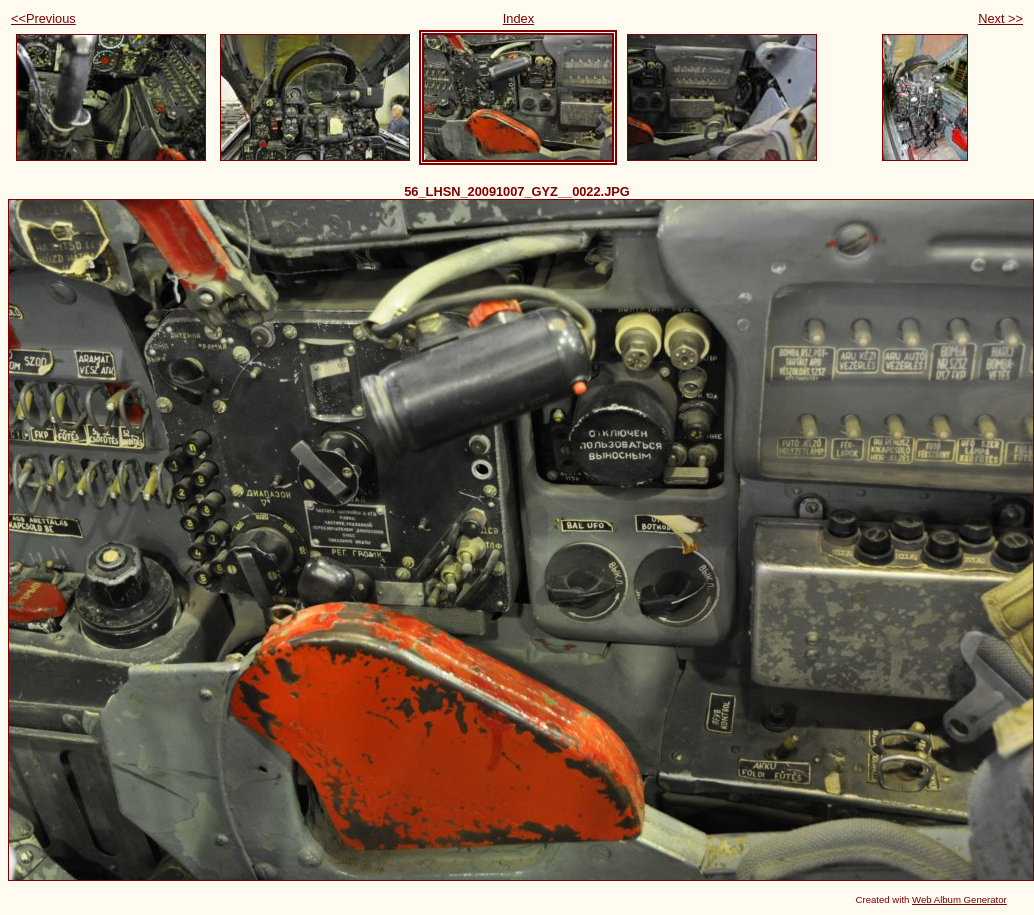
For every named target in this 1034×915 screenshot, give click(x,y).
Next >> (1000, 18)
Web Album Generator (959, 899)
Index (518, 18)
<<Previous (43, 18)
